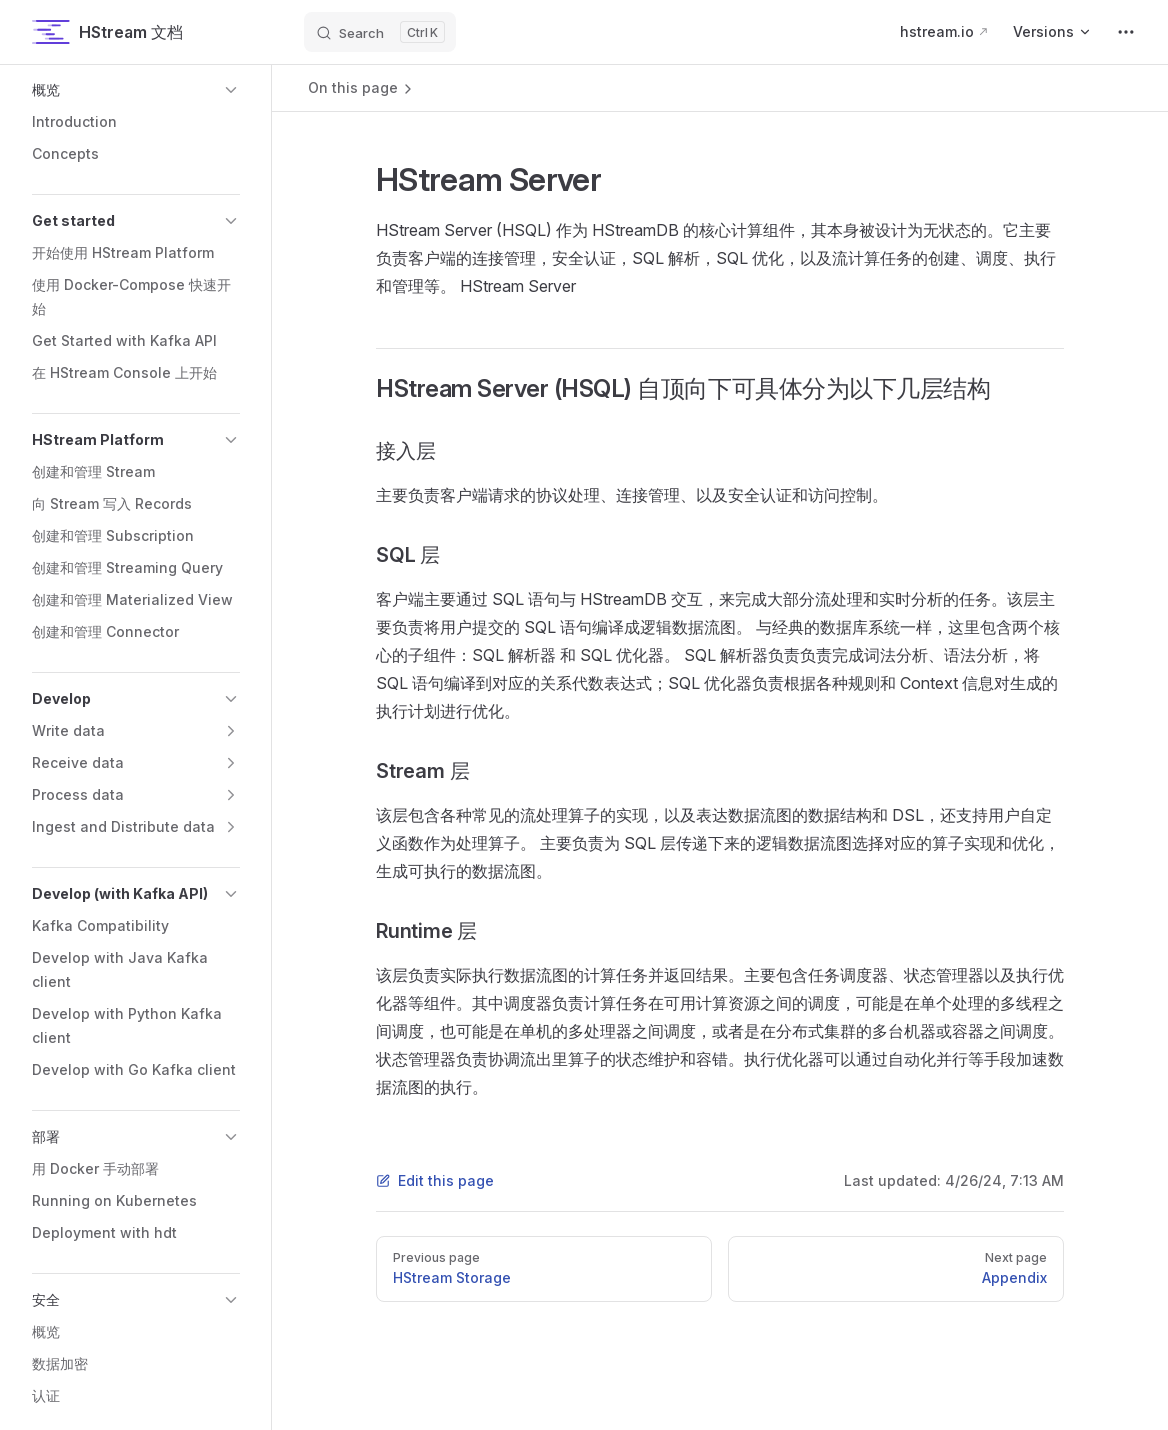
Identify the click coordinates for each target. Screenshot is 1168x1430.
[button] (136, 90)
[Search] (380, 32)
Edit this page (435, 1180)
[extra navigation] (1126, 32)
